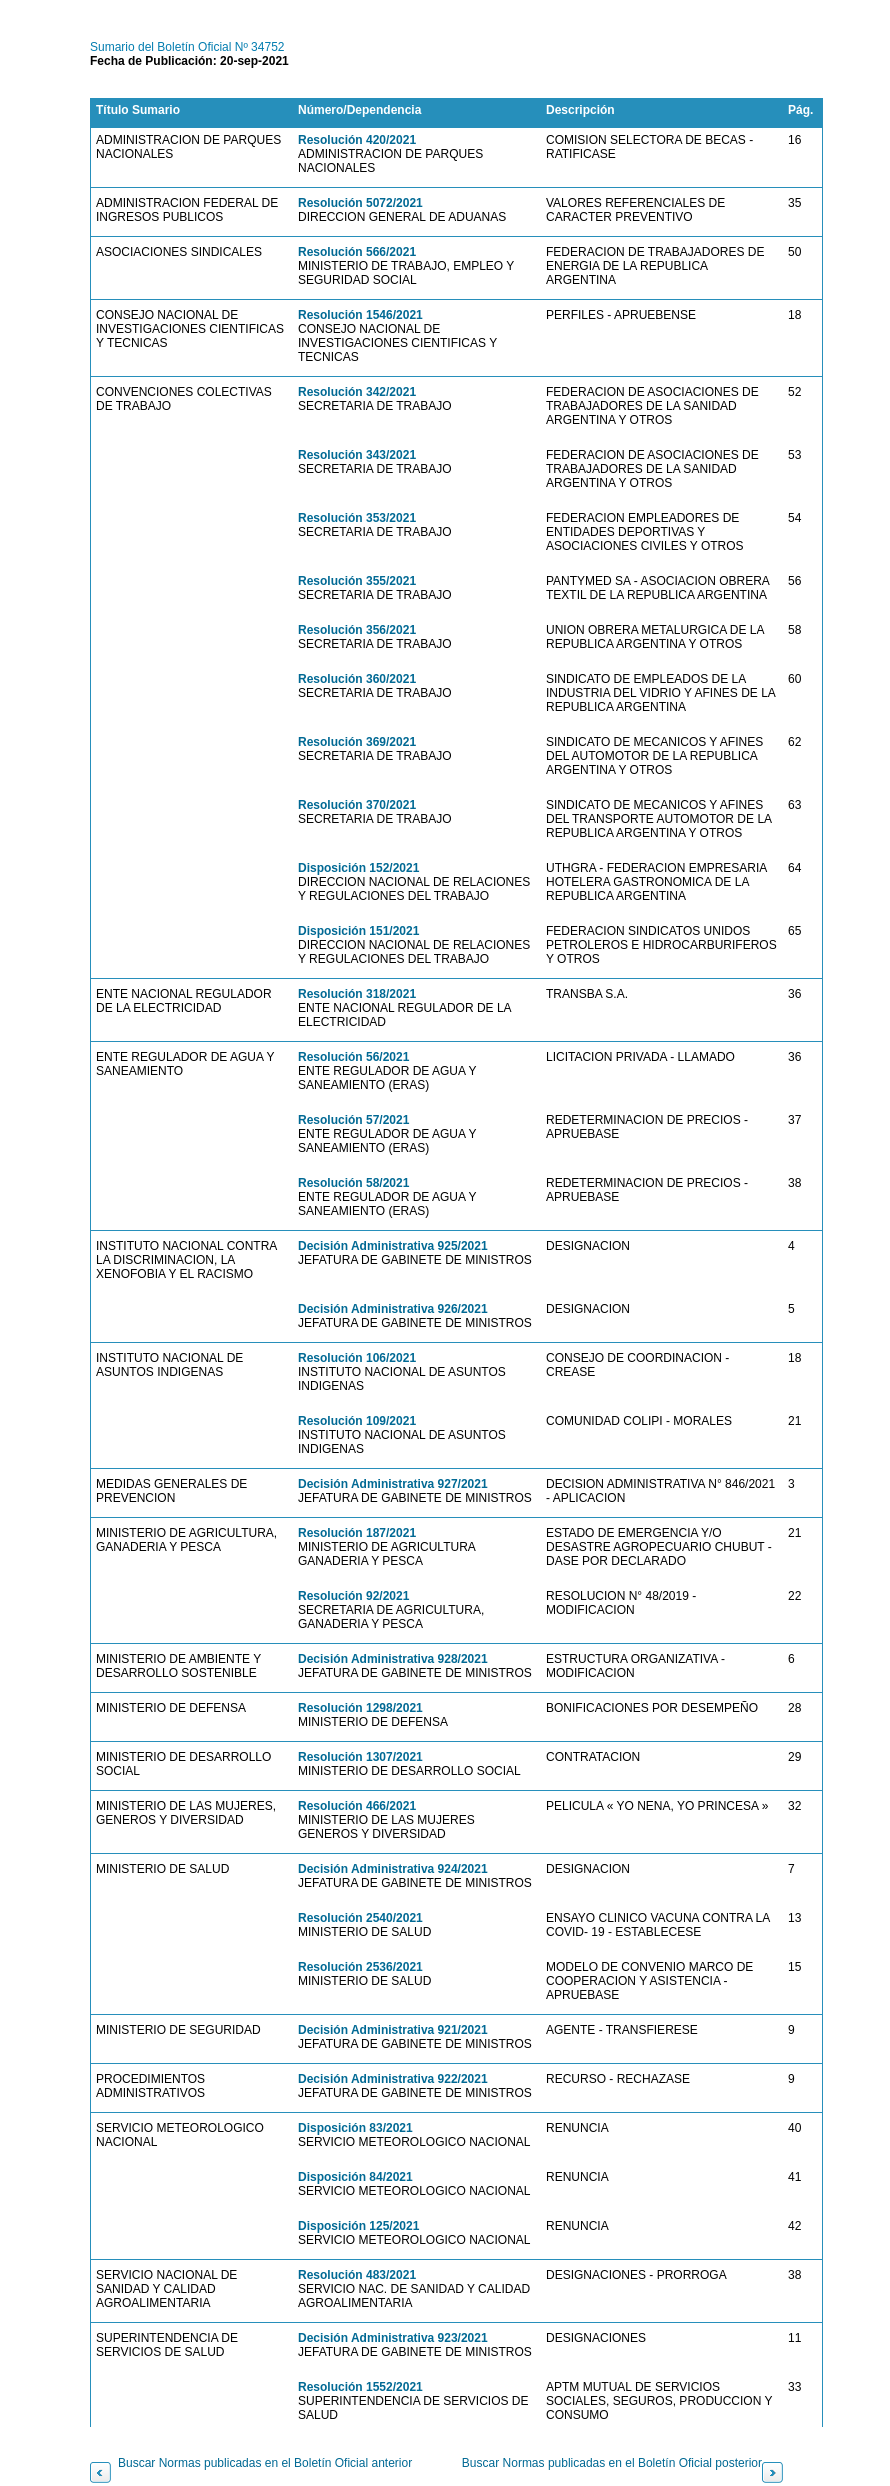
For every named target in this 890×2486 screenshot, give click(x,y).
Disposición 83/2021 (355, 2128)
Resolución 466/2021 (357, 1806)
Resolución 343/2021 (357, 455)
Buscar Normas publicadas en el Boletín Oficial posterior (612, 2463)
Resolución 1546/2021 (360, 315)
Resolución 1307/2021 (360, 1757)
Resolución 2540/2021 (360, 1918)
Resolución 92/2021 (353, 1596)
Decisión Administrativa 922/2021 (393, 2079)
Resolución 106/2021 (357, 1358)
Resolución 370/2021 (357, 805)
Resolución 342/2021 (357, 392)
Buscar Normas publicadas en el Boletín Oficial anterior (265, 2463)
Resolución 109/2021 (357, 1421)
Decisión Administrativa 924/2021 (393, 1869)
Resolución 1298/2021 (360, 1708)
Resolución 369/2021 (357, 742)
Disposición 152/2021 (358, 868)
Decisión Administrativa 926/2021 (393, 1309)
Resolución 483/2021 (357, 2275)
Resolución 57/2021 (353, 1120)
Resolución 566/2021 (357, 252)
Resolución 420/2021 (357, 140)
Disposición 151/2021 (358, 931)
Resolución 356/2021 (357, 630)
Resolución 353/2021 (357, 518)
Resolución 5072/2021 (360, 203)
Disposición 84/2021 (355, 2177)
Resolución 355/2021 (357, 581)
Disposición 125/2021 (358, 2226)
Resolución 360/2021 (357, 679)
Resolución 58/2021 (353, 1183)
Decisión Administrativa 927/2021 (393, 1484)
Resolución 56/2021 (353, 1057)
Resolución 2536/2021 (360, 1967)
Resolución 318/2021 (357, 994)
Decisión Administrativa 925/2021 (393, 1246)
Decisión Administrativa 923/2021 (393, 2338)
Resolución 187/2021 (357, 1533)
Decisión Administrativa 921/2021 (393, 2030)
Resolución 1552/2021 (360, 2387)
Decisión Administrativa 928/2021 (393, 1659)
